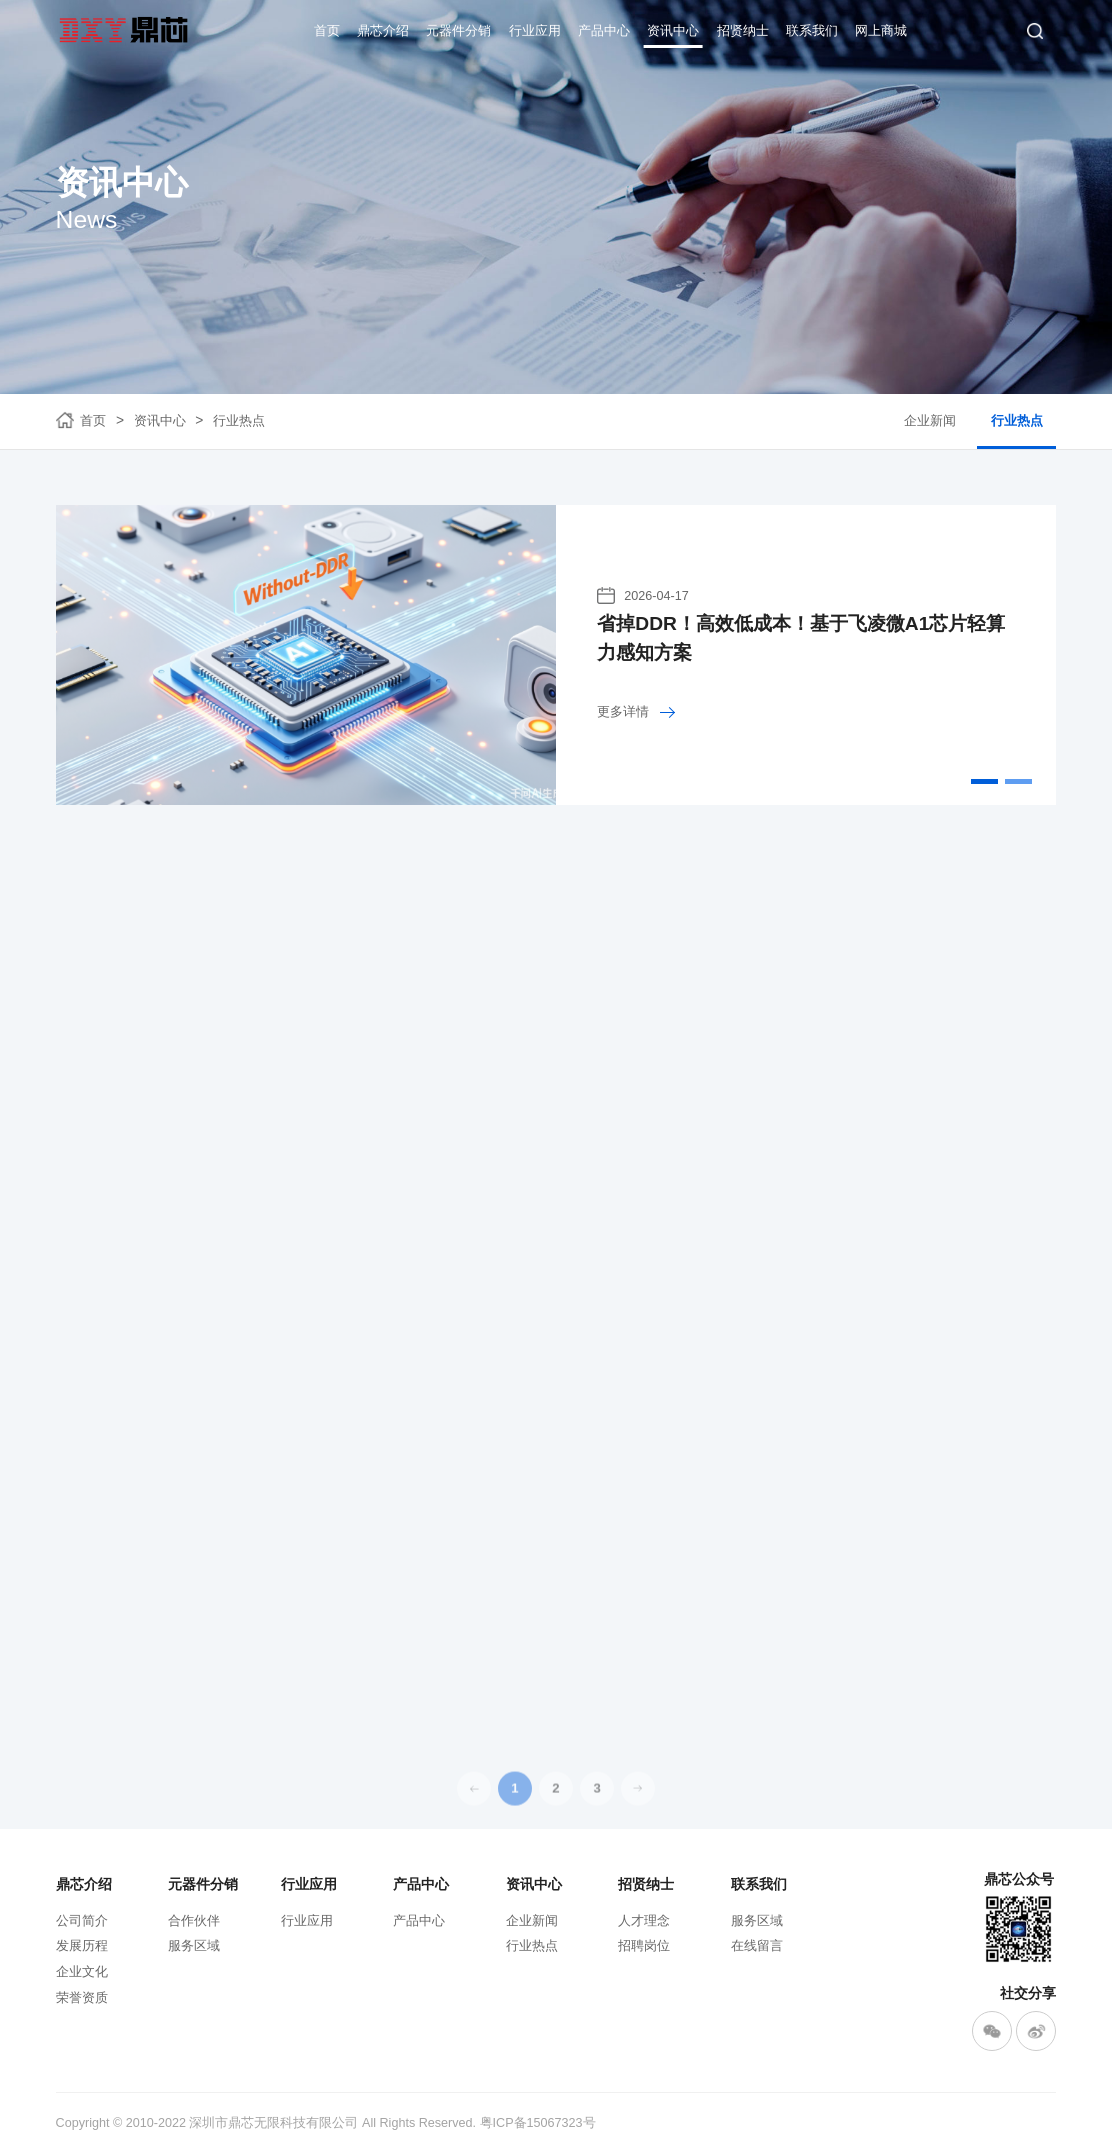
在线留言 (757, 1946)
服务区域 (194, 1946)
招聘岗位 (644, 1946)
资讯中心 (673, 30)
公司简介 (82, 1921)
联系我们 (812, 30)
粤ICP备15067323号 (538, 2123)
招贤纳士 (743, 30)
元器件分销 (458, 30)
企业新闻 (930, 420)
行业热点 (239, 420)
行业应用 (535, 30)
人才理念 (644, 1921)
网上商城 (881, 30)
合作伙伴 (194, 1921)
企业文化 (82, 1972)
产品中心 (604, 30)
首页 (327, 30)
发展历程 (82, 1946)
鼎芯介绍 (383, 30)
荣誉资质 (82, 1998)
